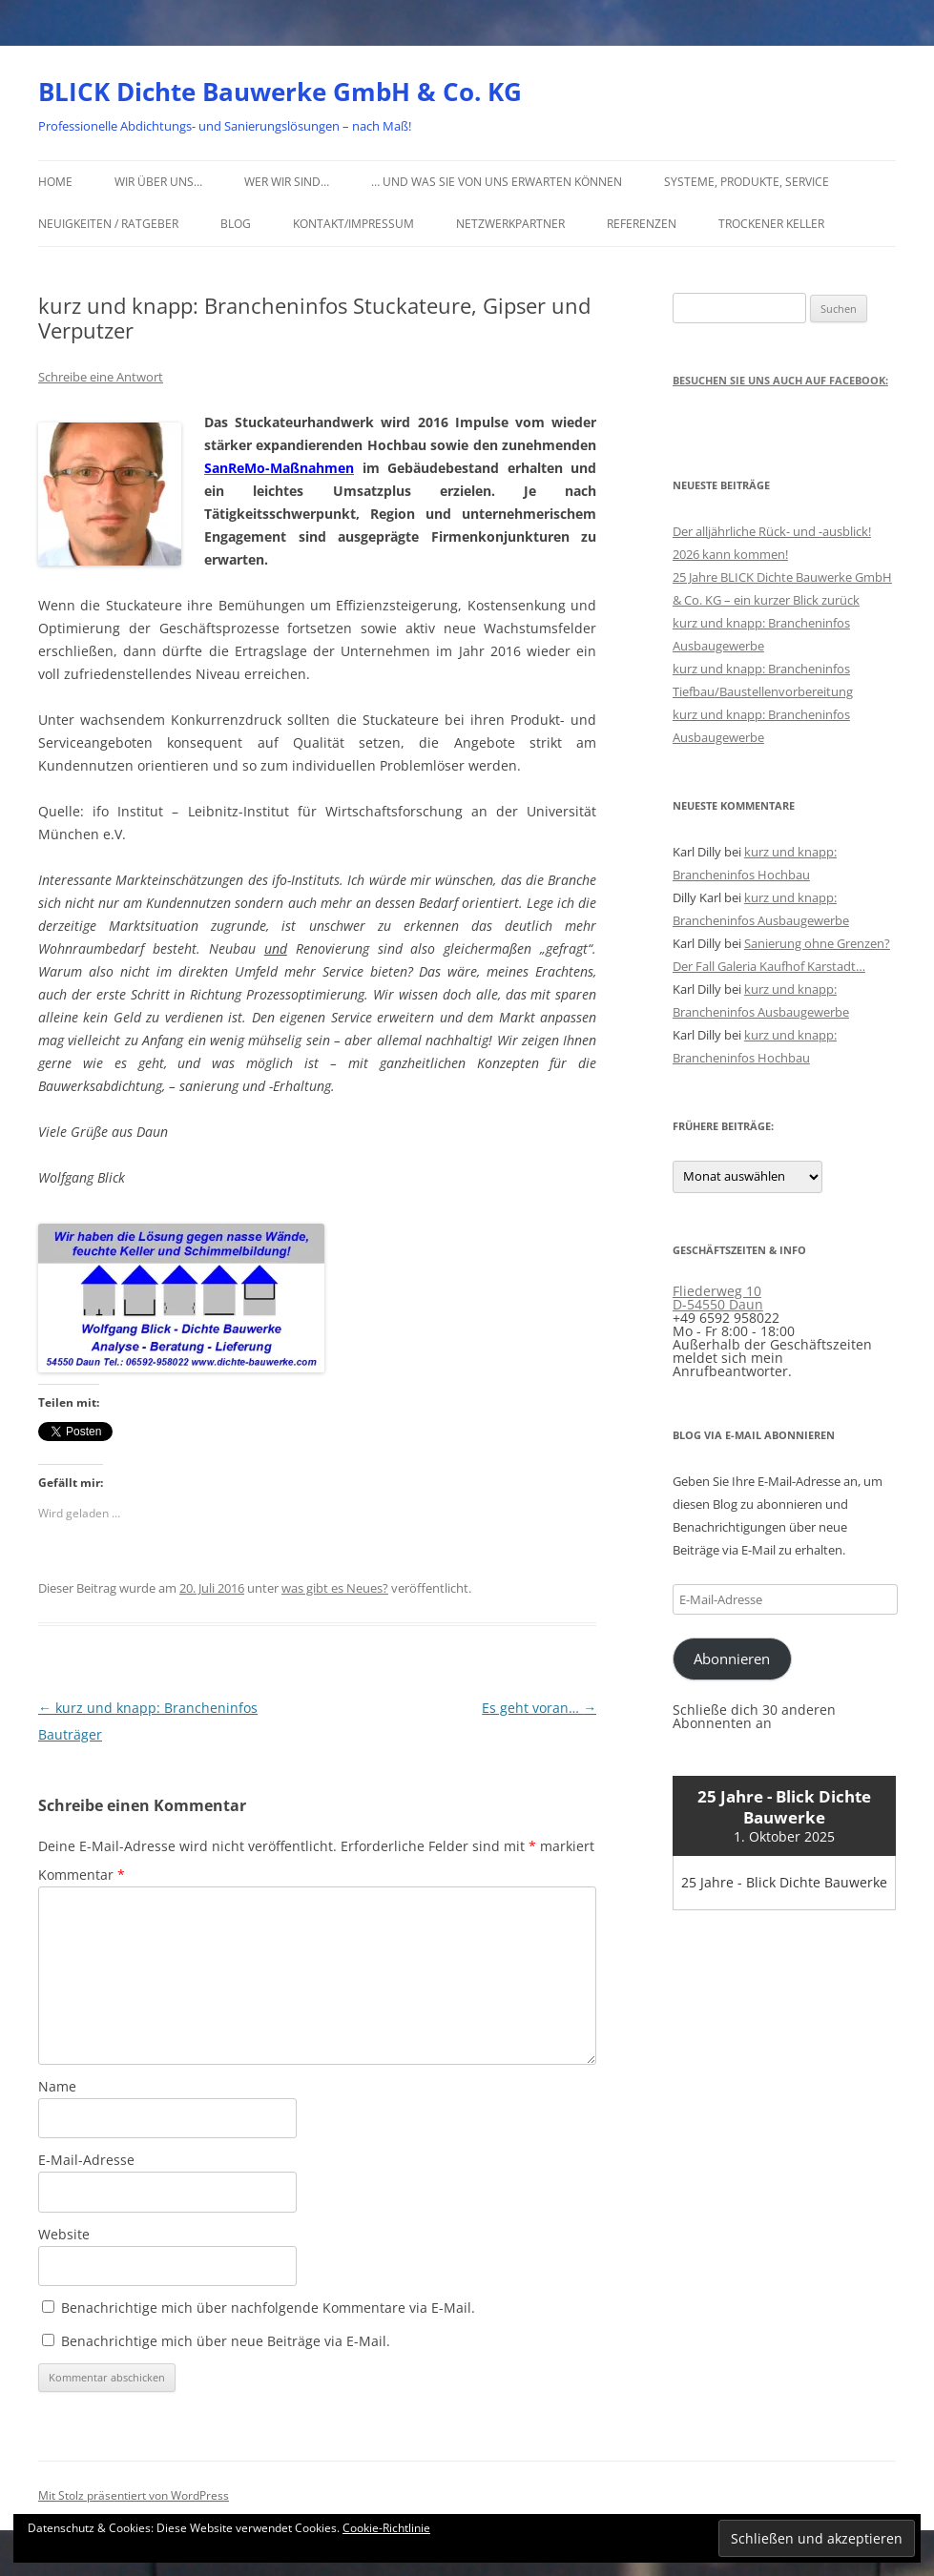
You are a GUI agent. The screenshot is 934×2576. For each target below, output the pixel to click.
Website (64, 2234)
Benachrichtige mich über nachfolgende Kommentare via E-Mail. (268, 2307)
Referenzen (641, 224)
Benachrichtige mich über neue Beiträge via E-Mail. (225, 2341)
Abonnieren (732, 1658)
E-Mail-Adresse (86, 2160)
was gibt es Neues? (334, 1588)
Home (55, 182)
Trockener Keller (771, 224)
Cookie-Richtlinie (386, 2528)
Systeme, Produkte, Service (746, 182)
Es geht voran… (539, 1708)
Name (57, 2086)
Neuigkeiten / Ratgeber (108, 224)
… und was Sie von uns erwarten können (496, 182)
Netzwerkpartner (510, 224)
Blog (235, 224)
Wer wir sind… (286, 182)
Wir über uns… (158, 182)
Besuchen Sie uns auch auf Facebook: (780, 380)
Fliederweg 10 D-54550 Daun (718, 1297)
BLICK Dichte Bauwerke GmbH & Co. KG (280, 91)
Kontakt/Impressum (353, 224)
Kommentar (81, 1874)
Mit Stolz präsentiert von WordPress (133, 2495)
